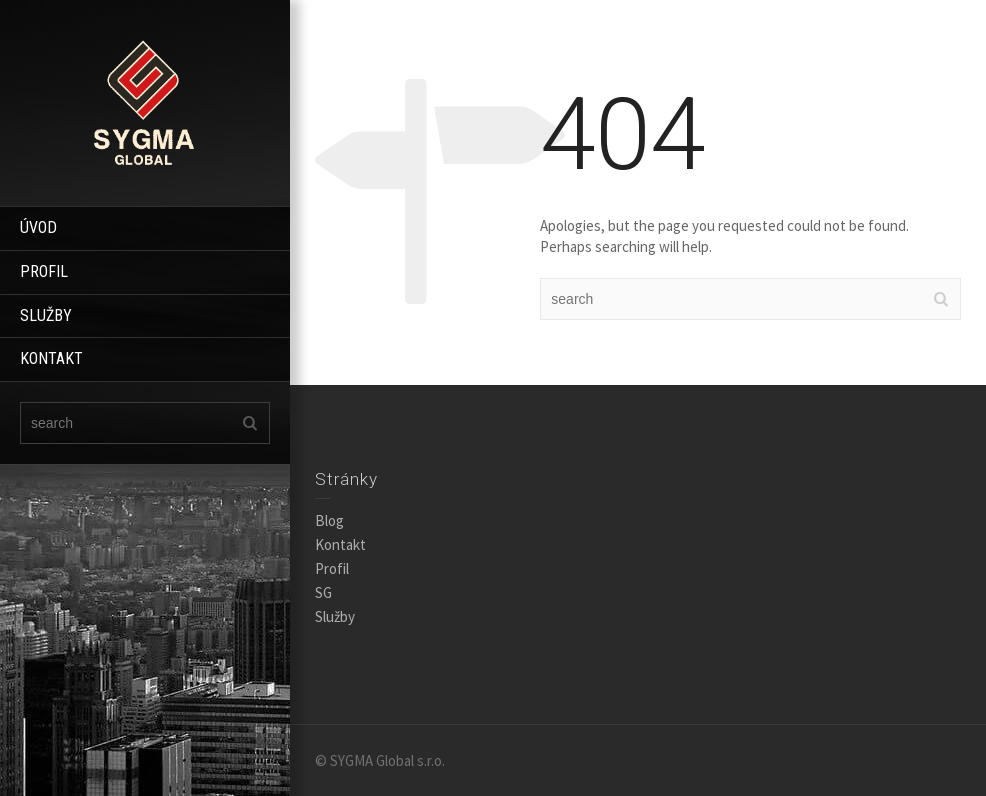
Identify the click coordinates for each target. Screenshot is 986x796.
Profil (332, 568)
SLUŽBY (46, 315)
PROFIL (44, 271)
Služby (335, 616)
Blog (329, 520)
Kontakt (340, 544)
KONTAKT (51, 358)
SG (323, 592)
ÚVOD (38, 227)
